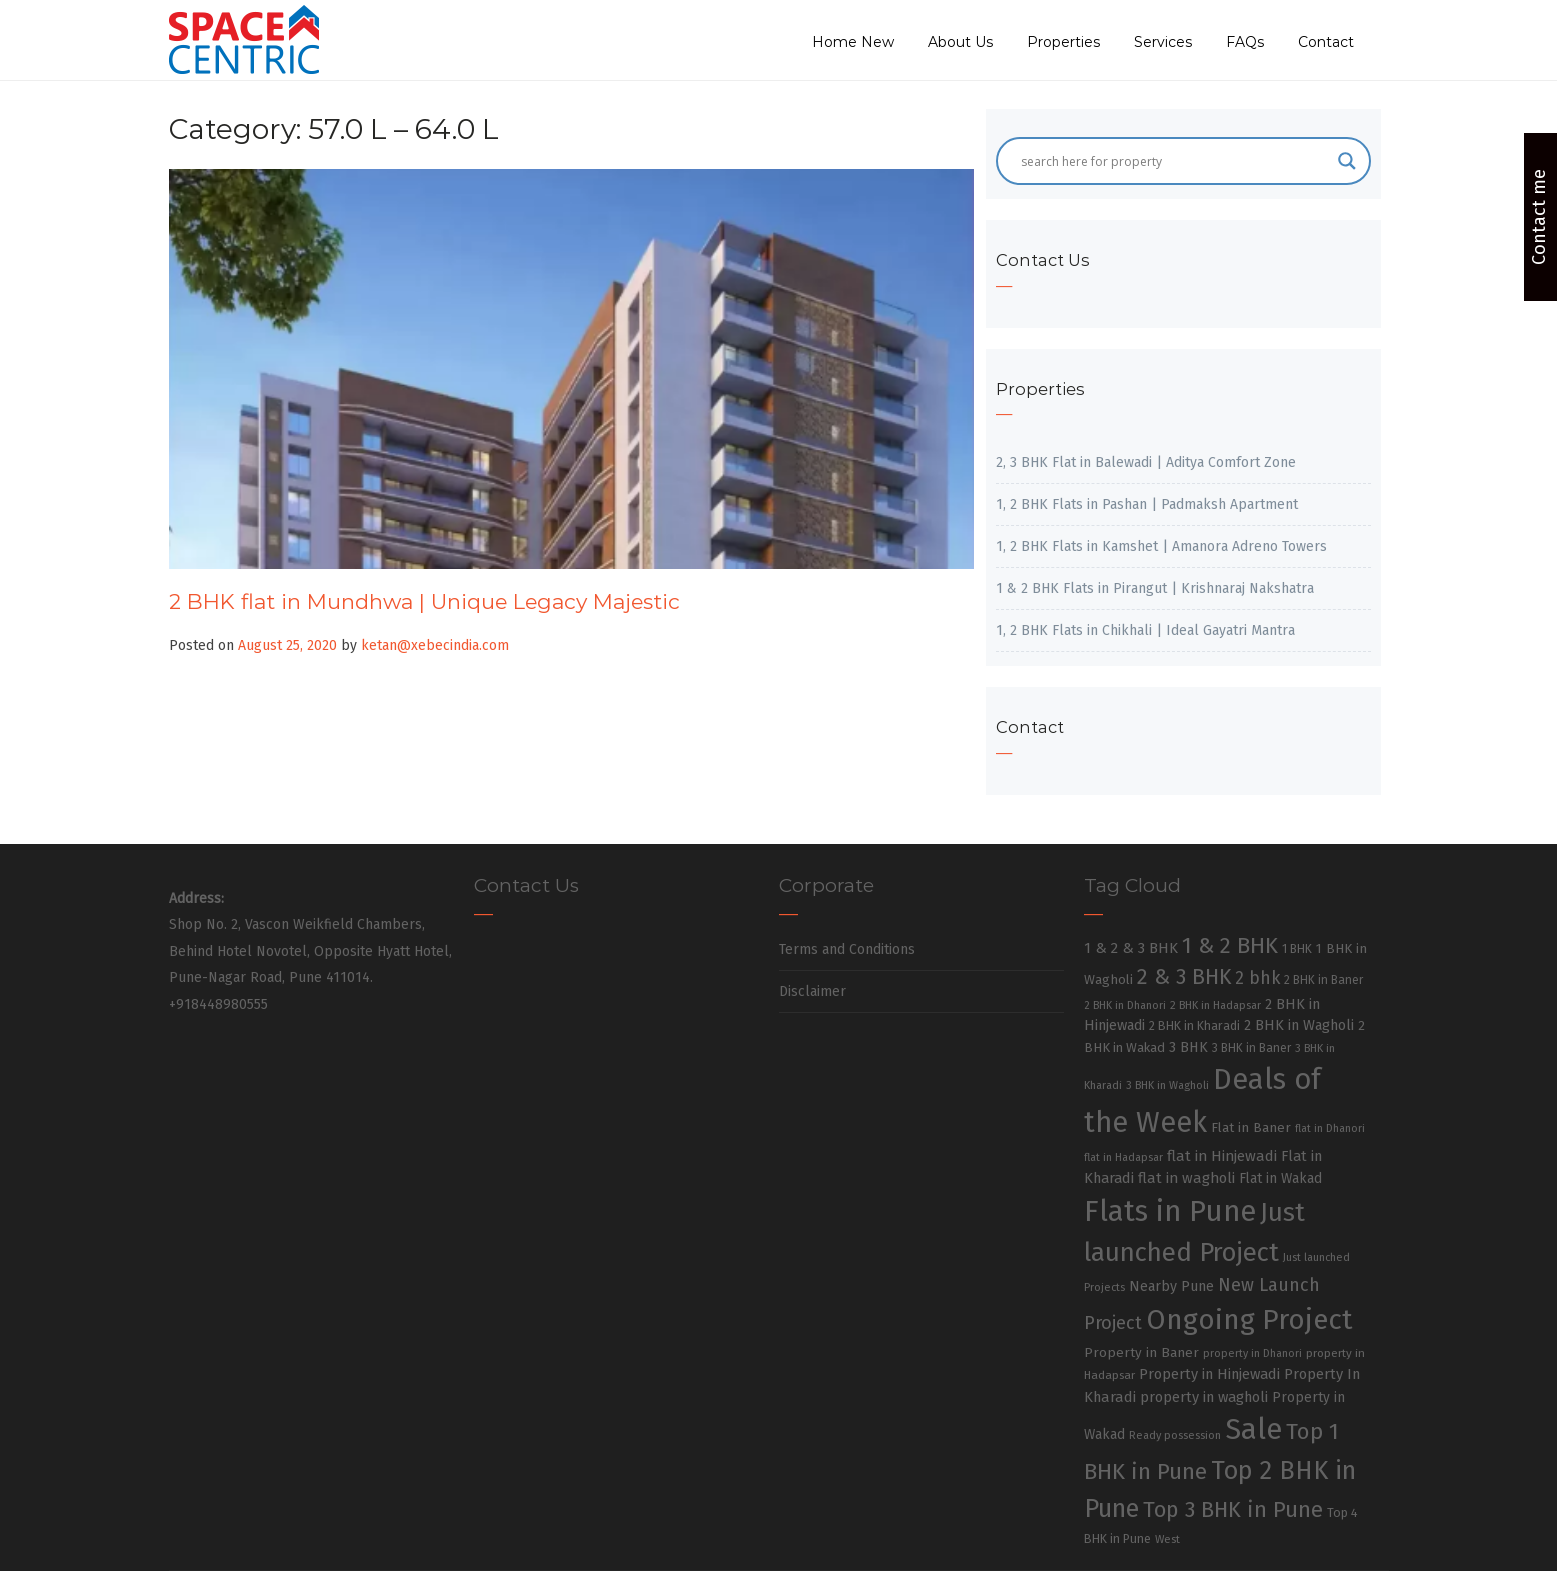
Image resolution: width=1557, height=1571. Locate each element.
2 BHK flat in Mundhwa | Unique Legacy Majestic (424, 601)
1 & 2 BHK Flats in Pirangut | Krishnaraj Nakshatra (1155, 588)
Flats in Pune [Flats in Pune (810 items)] (1170, 1211)
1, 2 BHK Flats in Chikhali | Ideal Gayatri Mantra (1145, 630)
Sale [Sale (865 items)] (1253, 1429)
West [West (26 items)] (1167, 1539)
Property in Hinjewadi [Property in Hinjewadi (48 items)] (1209, 1374)
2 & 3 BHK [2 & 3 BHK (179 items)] (1184, 977)
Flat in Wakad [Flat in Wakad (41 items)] (1280, 1178)
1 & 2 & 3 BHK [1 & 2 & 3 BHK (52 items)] (1131, 948)
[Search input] (1174, 161)
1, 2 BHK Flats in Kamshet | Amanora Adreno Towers (1161, 546)
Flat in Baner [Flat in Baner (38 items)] (1251, 1127)
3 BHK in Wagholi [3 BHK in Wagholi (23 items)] (1167, 1085)
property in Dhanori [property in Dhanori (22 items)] (1252, 1353)
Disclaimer (812, 991)
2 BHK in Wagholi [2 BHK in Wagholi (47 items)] (1299, 1025)
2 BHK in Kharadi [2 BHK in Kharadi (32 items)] (1194, 1025)
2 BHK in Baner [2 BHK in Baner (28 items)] (1323, 980)
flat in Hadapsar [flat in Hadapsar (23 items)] (1123, 1157)
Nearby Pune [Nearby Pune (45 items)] (1171, 1286)
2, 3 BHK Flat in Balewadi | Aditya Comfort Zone (1146, 462)
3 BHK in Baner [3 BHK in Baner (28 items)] (1251, 1048)
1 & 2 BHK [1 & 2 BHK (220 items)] (1230, 945)
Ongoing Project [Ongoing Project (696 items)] (1249, 1319)
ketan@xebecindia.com (435, 645)
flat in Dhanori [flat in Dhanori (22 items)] (1330, 1128)
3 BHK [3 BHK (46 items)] (1188, 1047)
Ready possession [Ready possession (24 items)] (1175, 1435)
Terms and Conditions (847, 949)
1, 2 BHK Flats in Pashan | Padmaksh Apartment (1147, 504)
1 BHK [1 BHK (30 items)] (1297, 949)
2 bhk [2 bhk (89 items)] (1257, 978)
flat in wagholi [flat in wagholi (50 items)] (1186, 1178)
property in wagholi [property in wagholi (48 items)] (1204, 1397)
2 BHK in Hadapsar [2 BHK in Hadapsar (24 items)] (1215, 1005)
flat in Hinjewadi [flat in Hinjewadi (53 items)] (1222, 1156)
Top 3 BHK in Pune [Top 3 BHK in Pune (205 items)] (1233, 1510)
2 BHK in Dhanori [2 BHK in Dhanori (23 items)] (1125, 1005)
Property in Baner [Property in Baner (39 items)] (1141, 1352)
